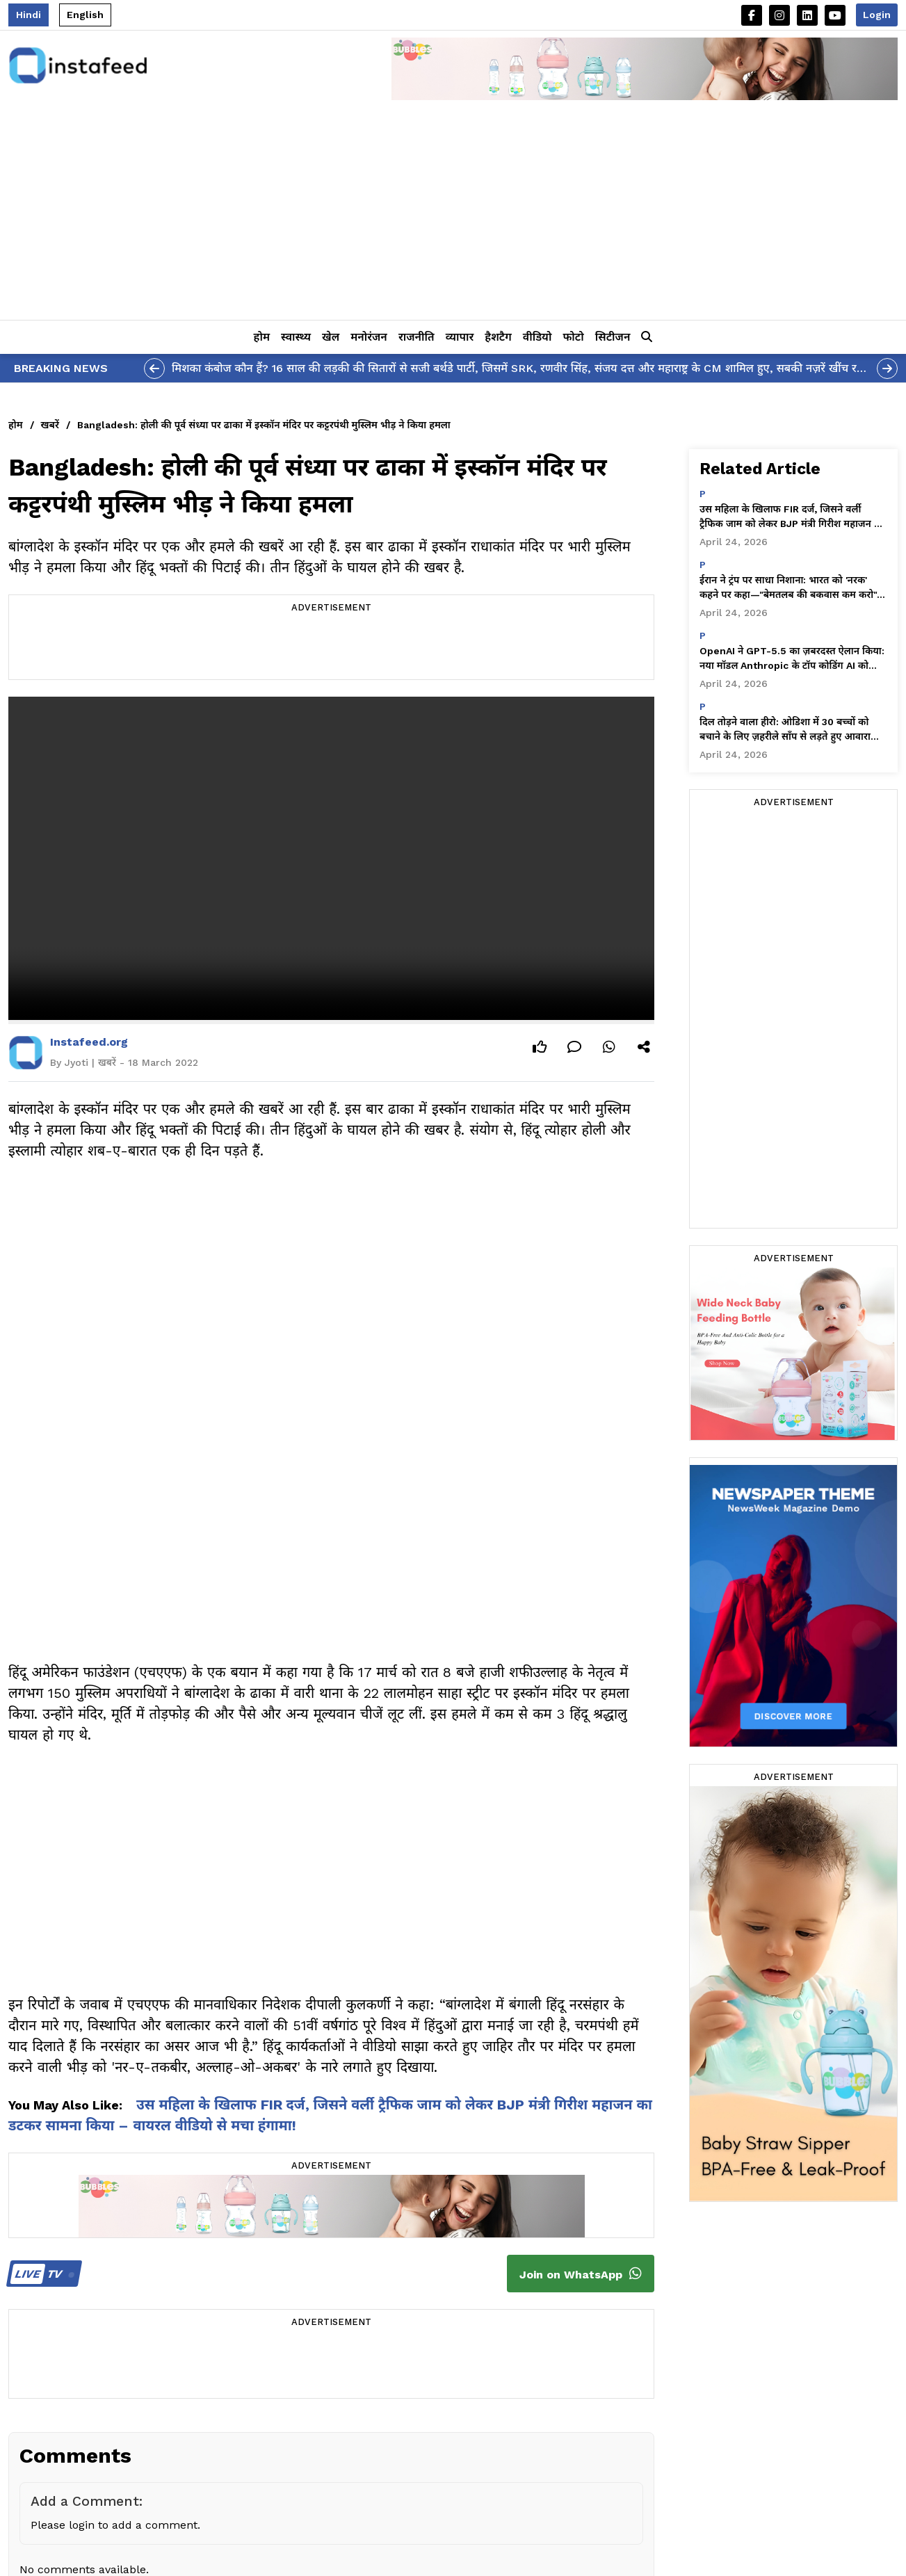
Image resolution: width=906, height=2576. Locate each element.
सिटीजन (613, 336)
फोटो (573, 336)
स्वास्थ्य (296, 336)
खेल (330, 336)
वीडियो (537, 336)
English (85, 14)
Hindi (28, 14)
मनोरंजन (368, 336)
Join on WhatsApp (580, 2273)
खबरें (50, 424)
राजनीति (416, 336)
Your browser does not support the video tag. (331, 858)
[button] (647, 337)
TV (42, 2274)
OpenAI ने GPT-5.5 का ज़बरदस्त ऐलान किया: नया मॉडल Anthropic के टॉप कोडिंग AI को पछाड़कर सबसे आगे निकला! (791, 659)
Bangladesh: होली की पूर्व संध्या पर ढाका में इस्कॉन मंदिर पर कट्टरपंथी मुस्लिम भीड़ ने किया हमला (264, 424)
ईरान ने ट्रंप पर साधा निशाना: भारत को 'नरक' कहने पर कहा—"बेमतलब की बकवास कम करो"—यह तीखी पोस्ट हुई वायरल (793, 588)
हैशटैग (498, 336)
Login (877, 14)
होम (262, 336)
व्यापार (460, 336)
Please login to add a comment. (115, 2525)
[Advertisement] (453, 215)
